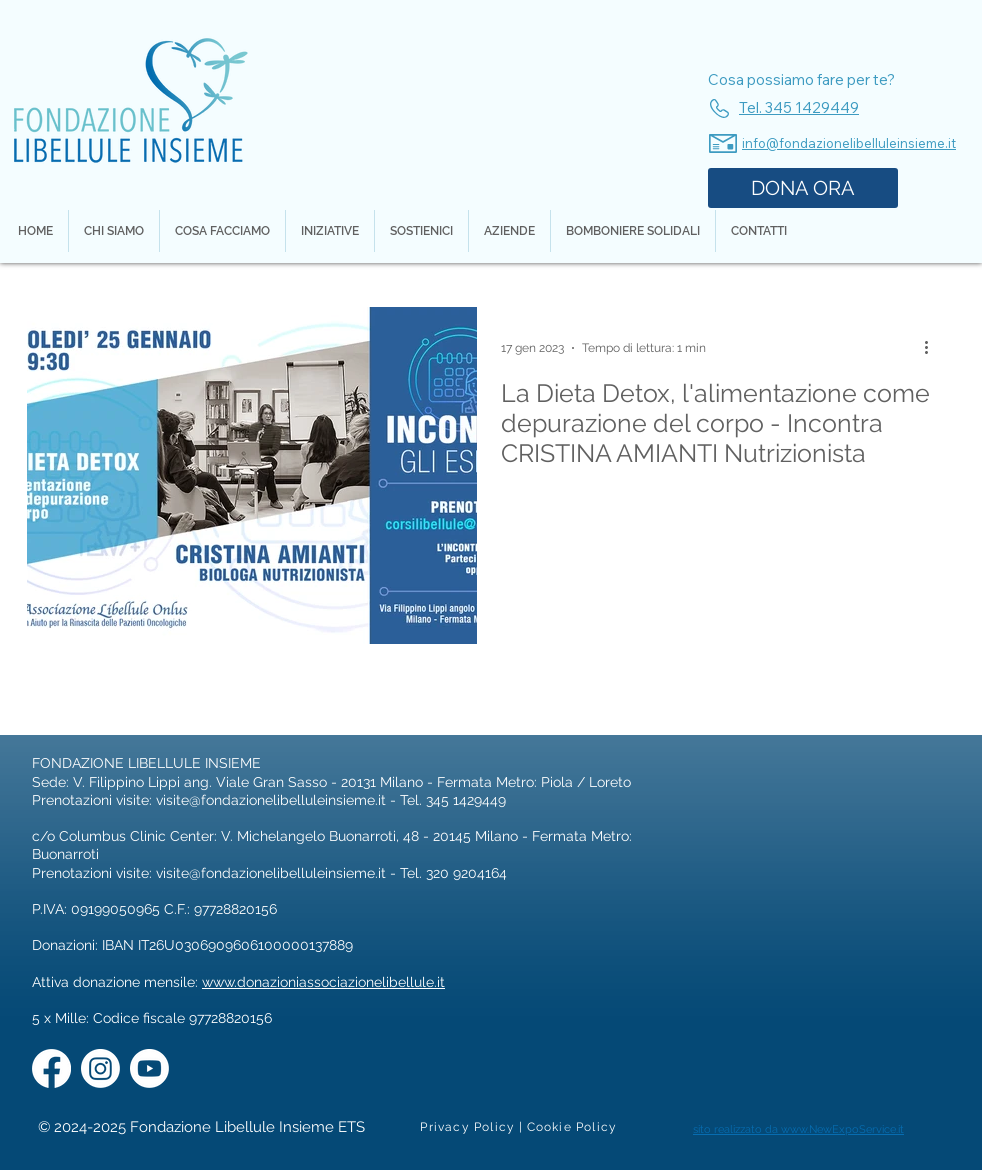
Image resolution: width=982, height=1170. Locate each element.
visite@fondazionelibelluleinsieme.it (271, 800)
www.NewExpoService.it (842, 1129)
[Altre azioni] (933, 348)
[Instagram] (100, 1068)
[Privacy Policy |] (473, 1127)
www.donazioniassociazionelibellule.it (323, 982)
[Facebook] (51, 1068)
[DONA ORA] (803, 188)
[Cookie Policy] (573, 1127)
